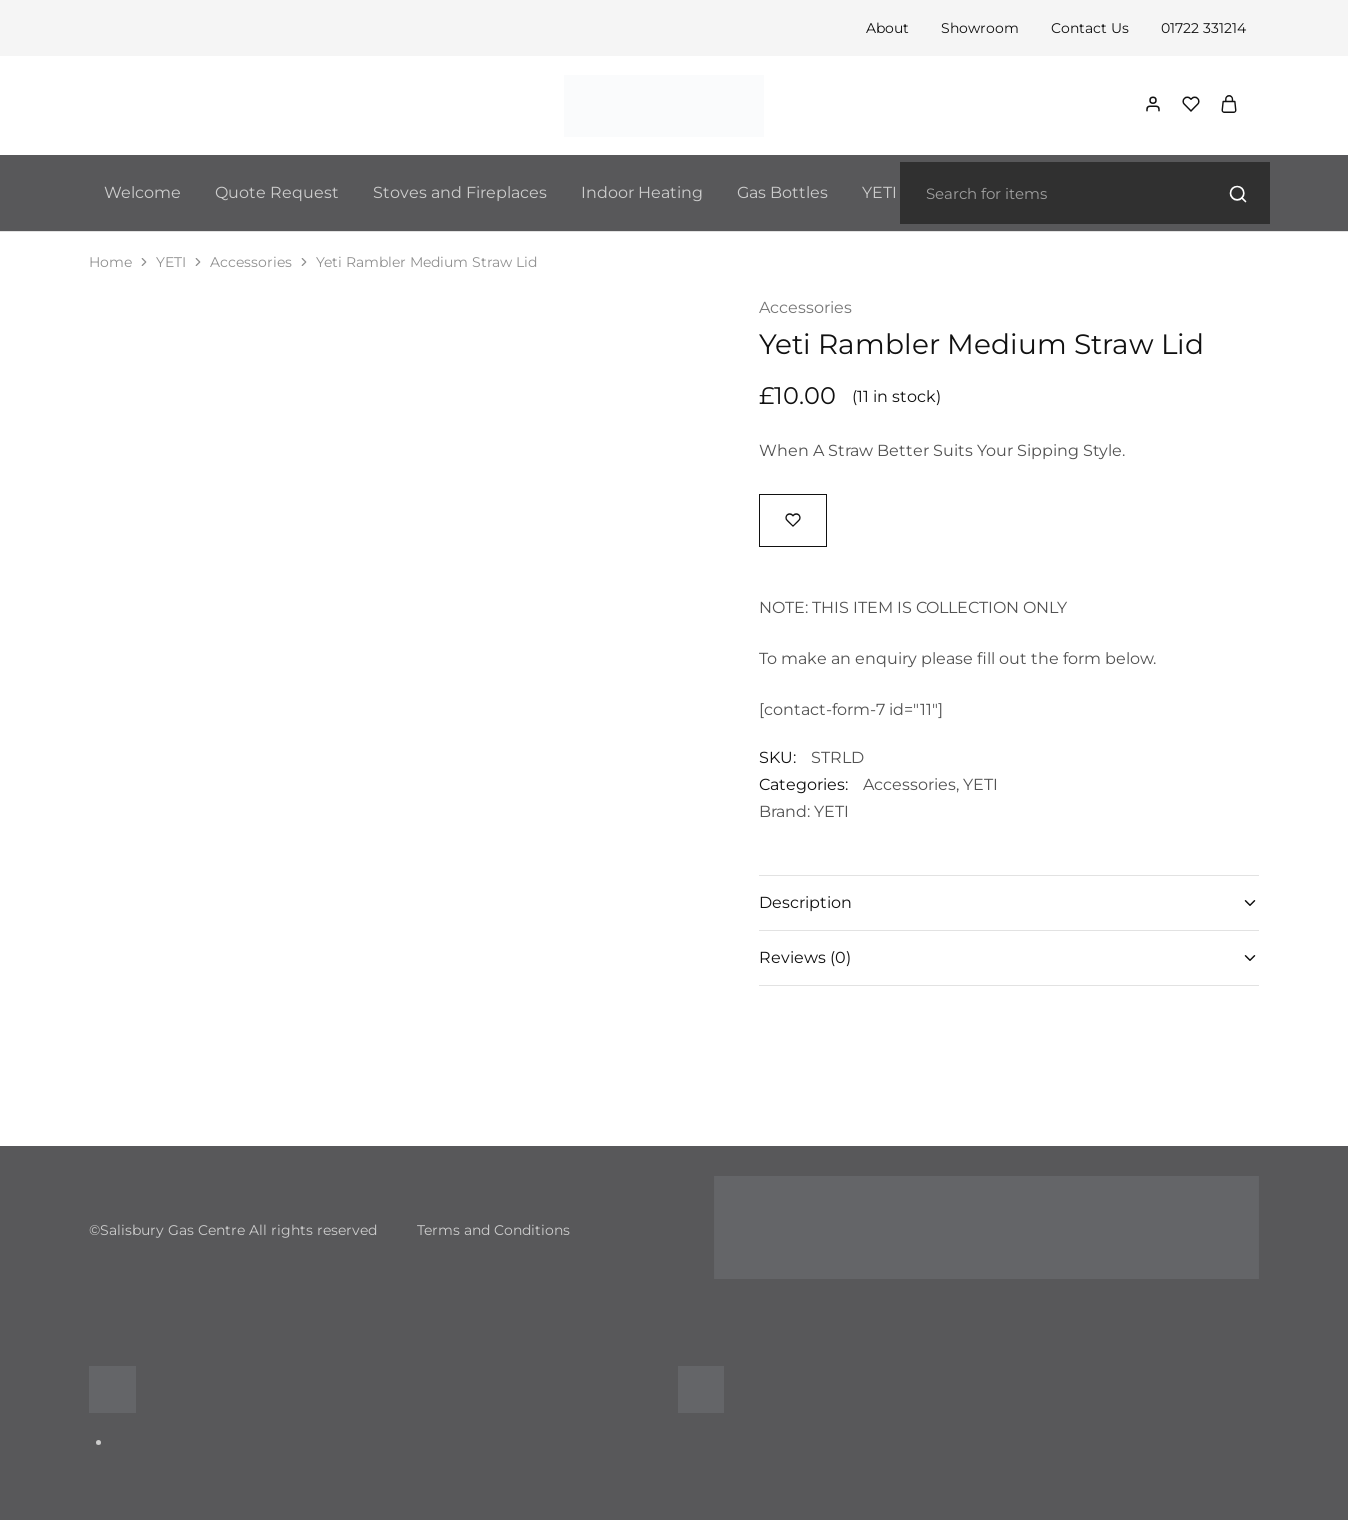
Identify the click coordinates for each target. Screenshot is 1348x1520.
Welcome (142, 192)
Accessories (251, 262)
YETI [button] (879, 192)
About (887, 28)
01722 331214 (1203, 28)
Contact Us (1090, 28)
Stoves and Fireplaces (460, 192)
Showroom (980, 28)
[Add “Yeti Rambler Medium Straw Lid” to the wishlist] (793, 519)
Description (1009, 902)
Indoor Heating (642, 192)
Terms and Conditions (493, 1230)
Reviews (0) (1009, 957)
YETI (171, 262)
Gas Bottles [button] (782, 192)
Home (110, 262)
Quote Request (277, 192)
